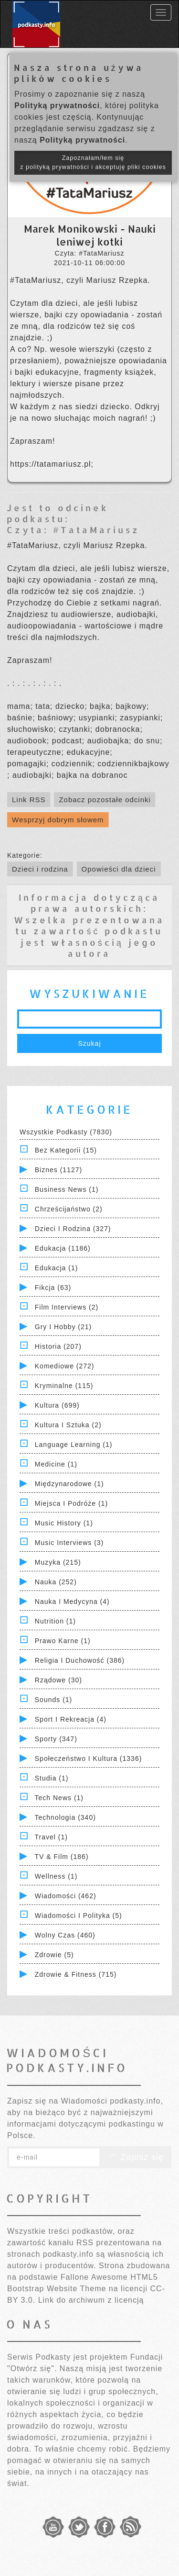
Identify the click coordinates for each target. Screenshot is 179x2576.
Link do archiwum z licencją (91, 2300)
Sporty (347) (56, 1739)
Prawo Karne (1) (63, 1641)
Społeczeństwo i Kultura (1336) (88, 1758)
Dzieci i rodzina (40, 869)
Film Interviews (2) (66, 1307)
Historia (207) (58, 1346)
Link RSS (29, 799)
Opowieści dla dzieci (119, 869)
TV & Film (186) (62, 1856)
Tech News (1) (59, 1798)
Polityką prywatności (57, 105)
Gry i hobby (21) (63, 1327)
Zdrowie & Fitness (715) (76, 1974)
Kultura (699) (57, 1405)
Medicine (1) (56, 1464)
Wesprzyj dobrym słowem (58, 820)
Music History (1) (64, 1523)
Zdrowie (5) (54, 1955)
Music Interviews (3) (69, 1542)
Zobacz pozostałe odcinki (104, 799)
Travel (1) (51, 1837)
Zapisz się (135, 2157)
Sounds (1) (53, 1699)
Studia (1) (52, 1778)
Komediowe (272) (65, 1366)
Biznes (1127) (58, 1170)
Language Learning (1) (74, 1444)
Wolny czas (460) (65, 1935)
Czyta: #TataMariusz (73, 529)
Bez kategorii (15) (66, 1150)
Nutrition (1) (55, 1621)
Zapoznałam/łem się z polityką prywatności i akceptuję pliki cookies (93, 162)
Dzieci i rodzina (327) (73, 1228)
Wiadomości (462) (65, 1896)
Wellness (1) (56, 1876)
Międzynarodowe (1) (69, 1484)
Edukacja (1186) (63, 1248)
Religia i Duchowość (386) (80, 1660)
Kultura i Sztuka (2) (68, 1425)
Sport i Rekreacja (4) (70, 1719)
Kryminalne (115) (64, 1385)
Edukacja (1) (56, 1268)
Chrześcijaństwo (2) (69, 1209)
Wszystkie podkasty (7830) (66, 1132)
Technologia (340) (65, 1817)
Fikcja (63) (53, 1287)
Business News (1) (67, 1189)
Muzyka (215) (58, 1562)
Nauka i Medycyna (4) (72, 1601)
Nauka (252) (56, 1582)
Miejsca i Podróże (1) (71, 1503)
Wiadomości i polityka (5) (78, 1915)
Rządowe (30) (58, 1680)
